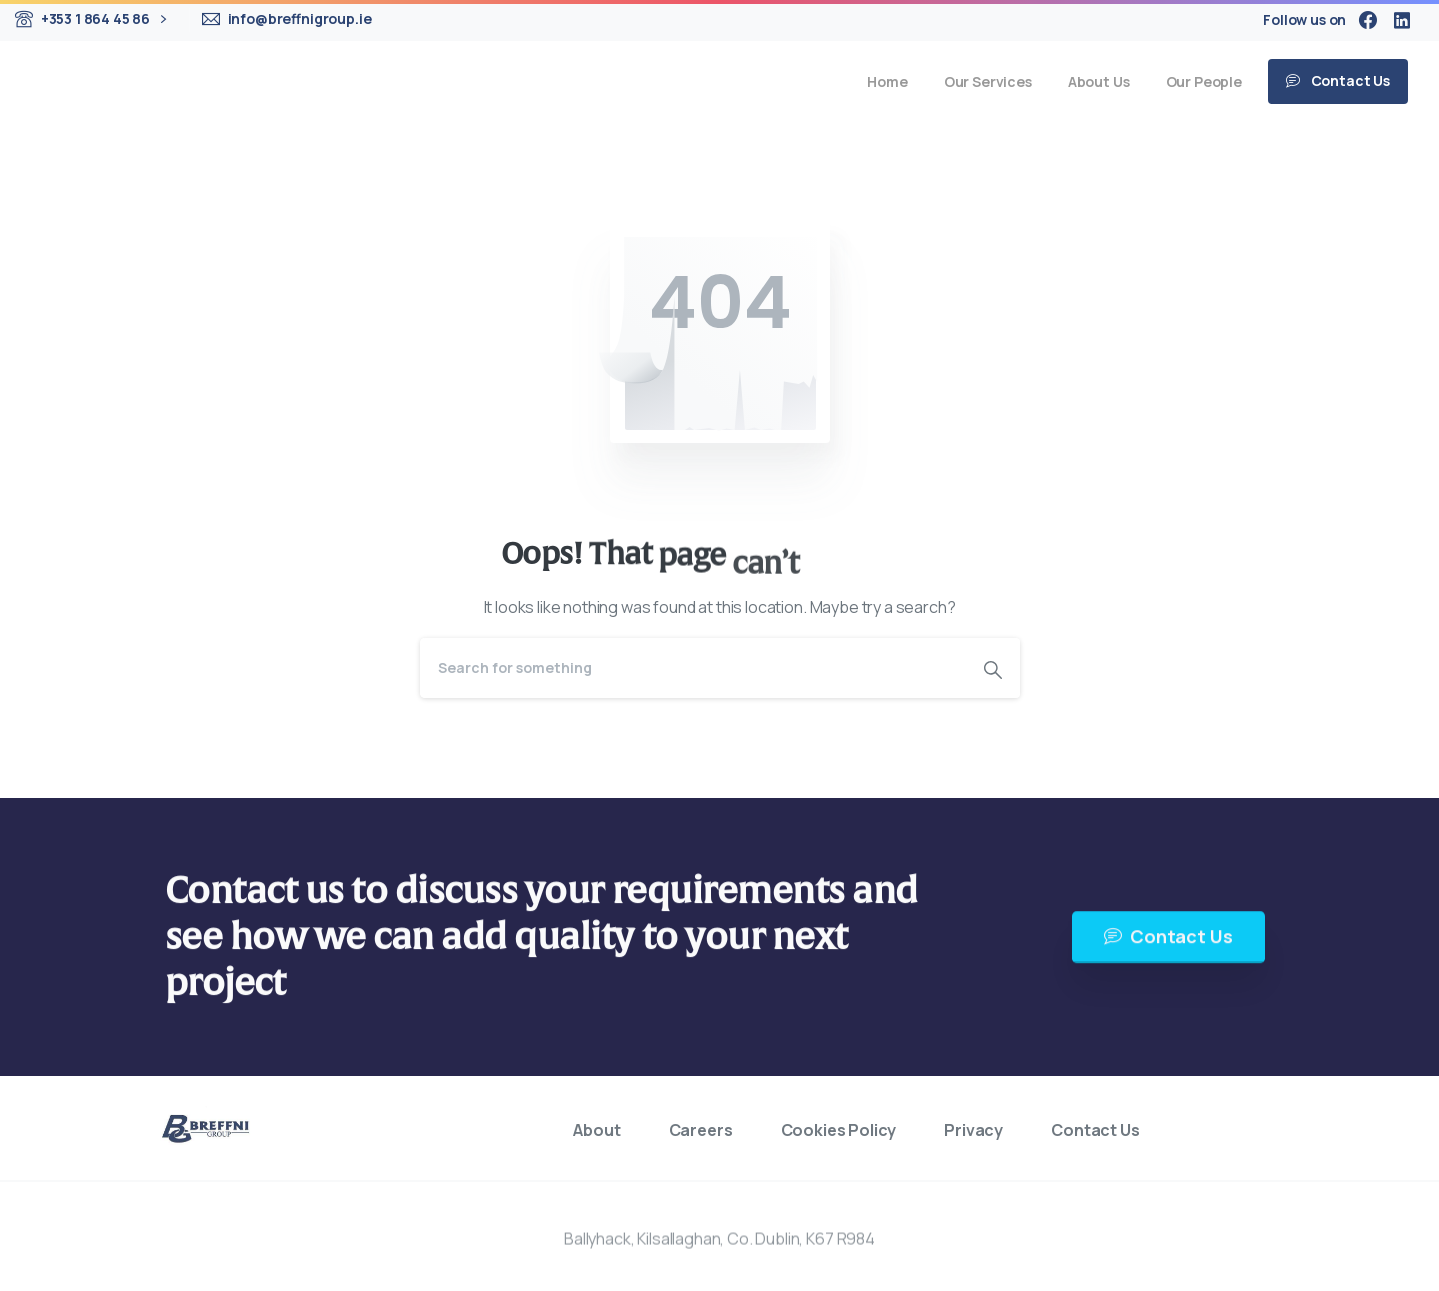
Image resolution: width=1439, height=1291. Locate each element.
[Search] (693, 668)
